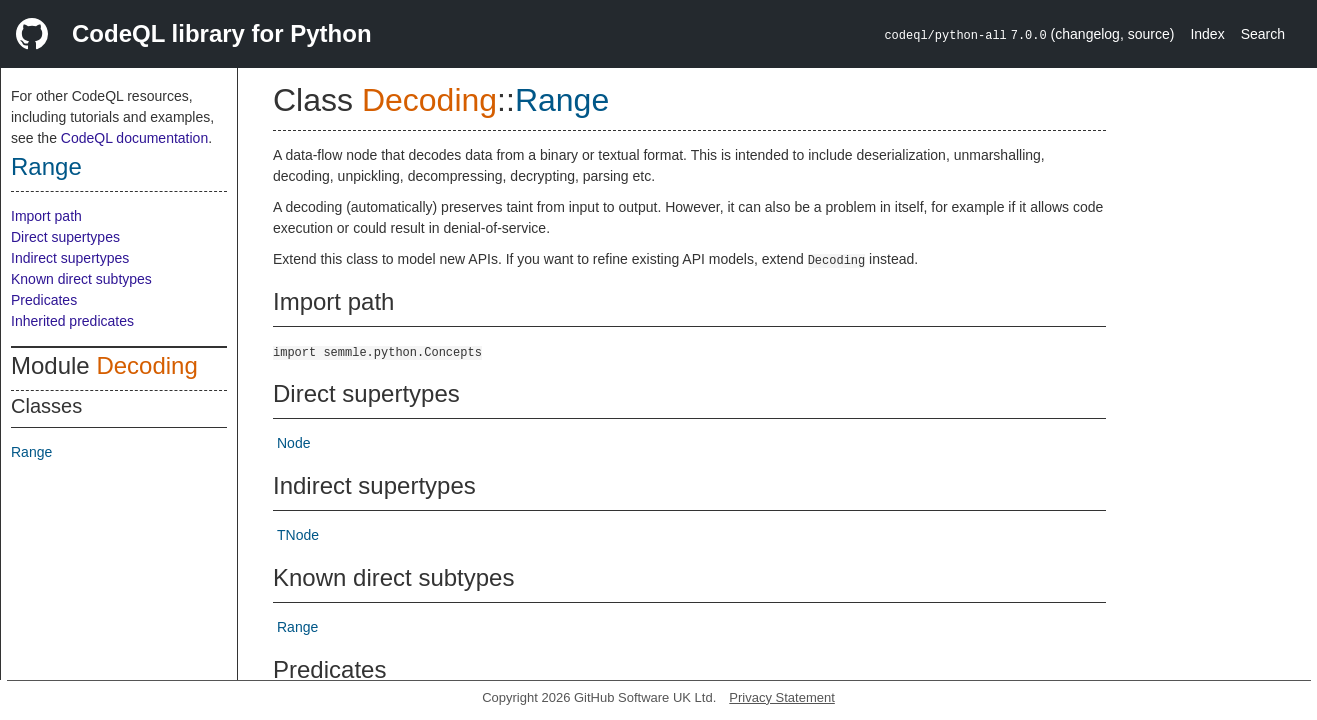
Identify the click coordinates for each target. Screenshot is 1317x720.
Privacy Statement (782, 697)
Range (46, 166)
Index (1207, 34)
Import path (46, 216)
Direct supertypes (65, 237)
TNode (298, 535)
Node (293, 443)
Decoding (146, 365)
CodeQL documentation (134, 138)
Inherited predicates (72, 321)
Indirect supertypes (70, 258)
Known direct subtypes (81, 279)
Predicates (44, 300)
